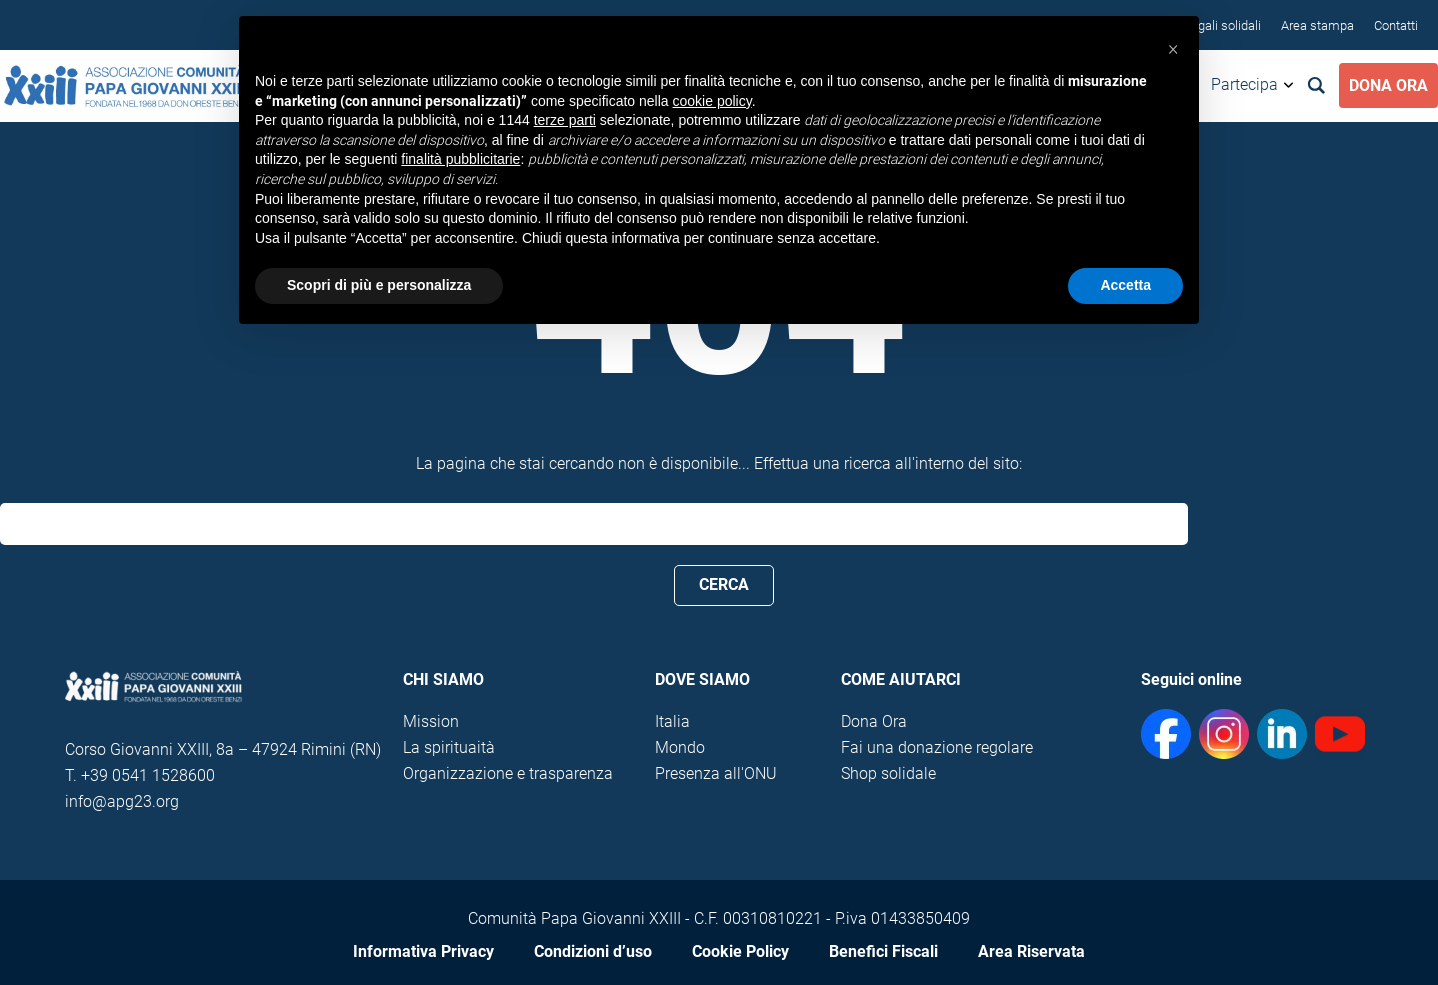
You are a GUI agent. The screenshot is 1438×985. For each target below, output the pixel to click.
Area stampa (1317, 25)
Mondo (680, 747)
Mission (431, 721)
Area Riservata (1031, 951)
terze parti (565, 120)
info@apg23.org (122, 801)
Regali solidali (1222, 25)
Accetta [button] (1125, 285)
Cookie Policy (740, 951)
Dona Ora (1388, 85)
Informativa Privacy (423, 951)
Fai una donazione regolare (937, 747)
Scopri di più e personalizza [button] (379, 285)
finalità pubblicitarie (460, 159)
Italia (672, 721)
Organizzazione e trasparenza (508, 773)
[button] (1173, 48)
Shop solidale (888, 773)
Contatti (1396, 25)
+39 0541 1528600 (148, 775)
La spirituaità (449, 747)
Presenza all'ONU (716, 773)
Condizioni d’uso (593, 951)
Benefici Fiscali (883, 951)
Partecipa (1244, 84)
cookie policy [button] (712, 101)
